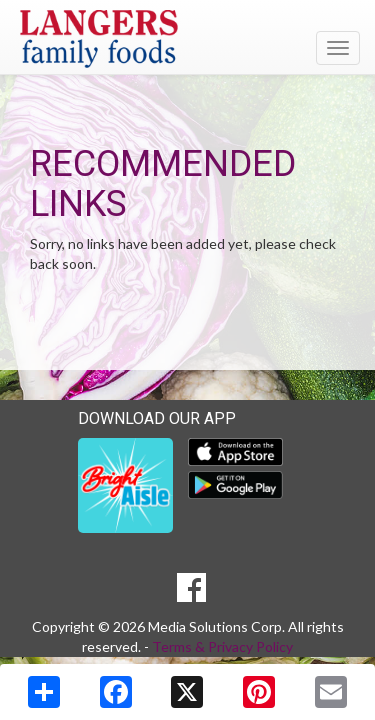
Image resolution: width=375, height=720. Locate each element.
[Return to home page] (187, 39)
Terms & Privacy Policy (222, 646)
